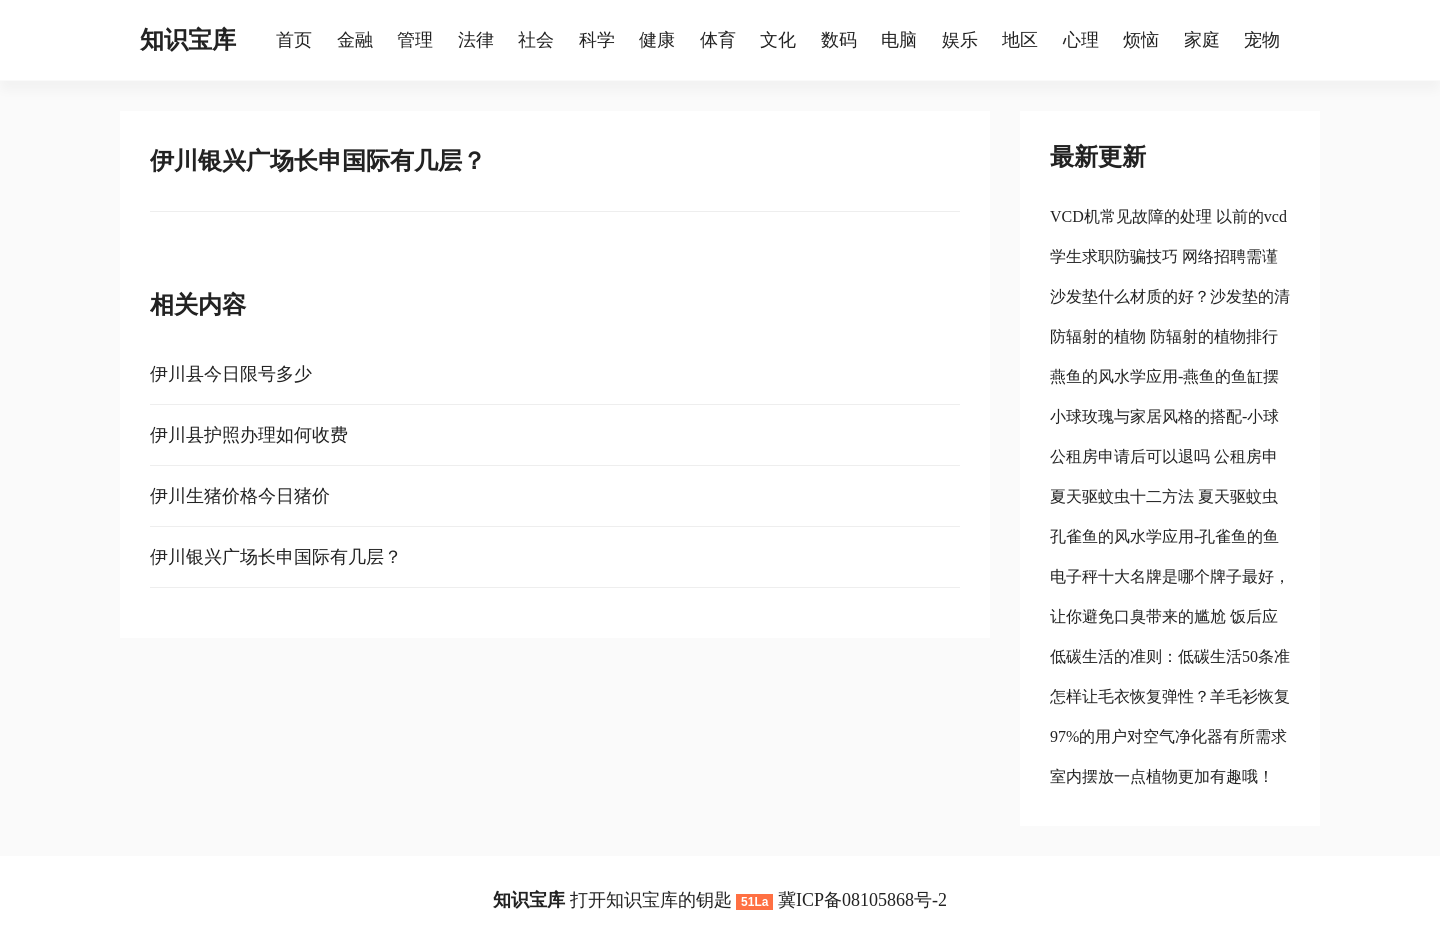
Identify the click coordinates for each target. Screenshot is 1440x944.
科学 (597, 40)
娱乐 (960, 40)
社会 (536, 40)
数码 (839, 40)
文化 (778, 40)
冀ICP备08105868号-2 (862, 900)
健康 (657, 40)
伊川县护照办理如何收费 (249, 435)
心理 (1081, 40)
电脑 (899, 40)
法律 (476, 40)
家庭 (1202, 40)
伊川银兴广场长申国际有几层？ (276, 557)
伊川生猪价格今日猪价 (240, 496)
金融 (355, 40)
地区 (1020, 40)
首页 (294, 40)
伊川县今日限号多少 (231, 374)
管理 (415, 40)
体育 (718, 40)
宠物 (1262, 40)
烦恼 (1141, 40)
